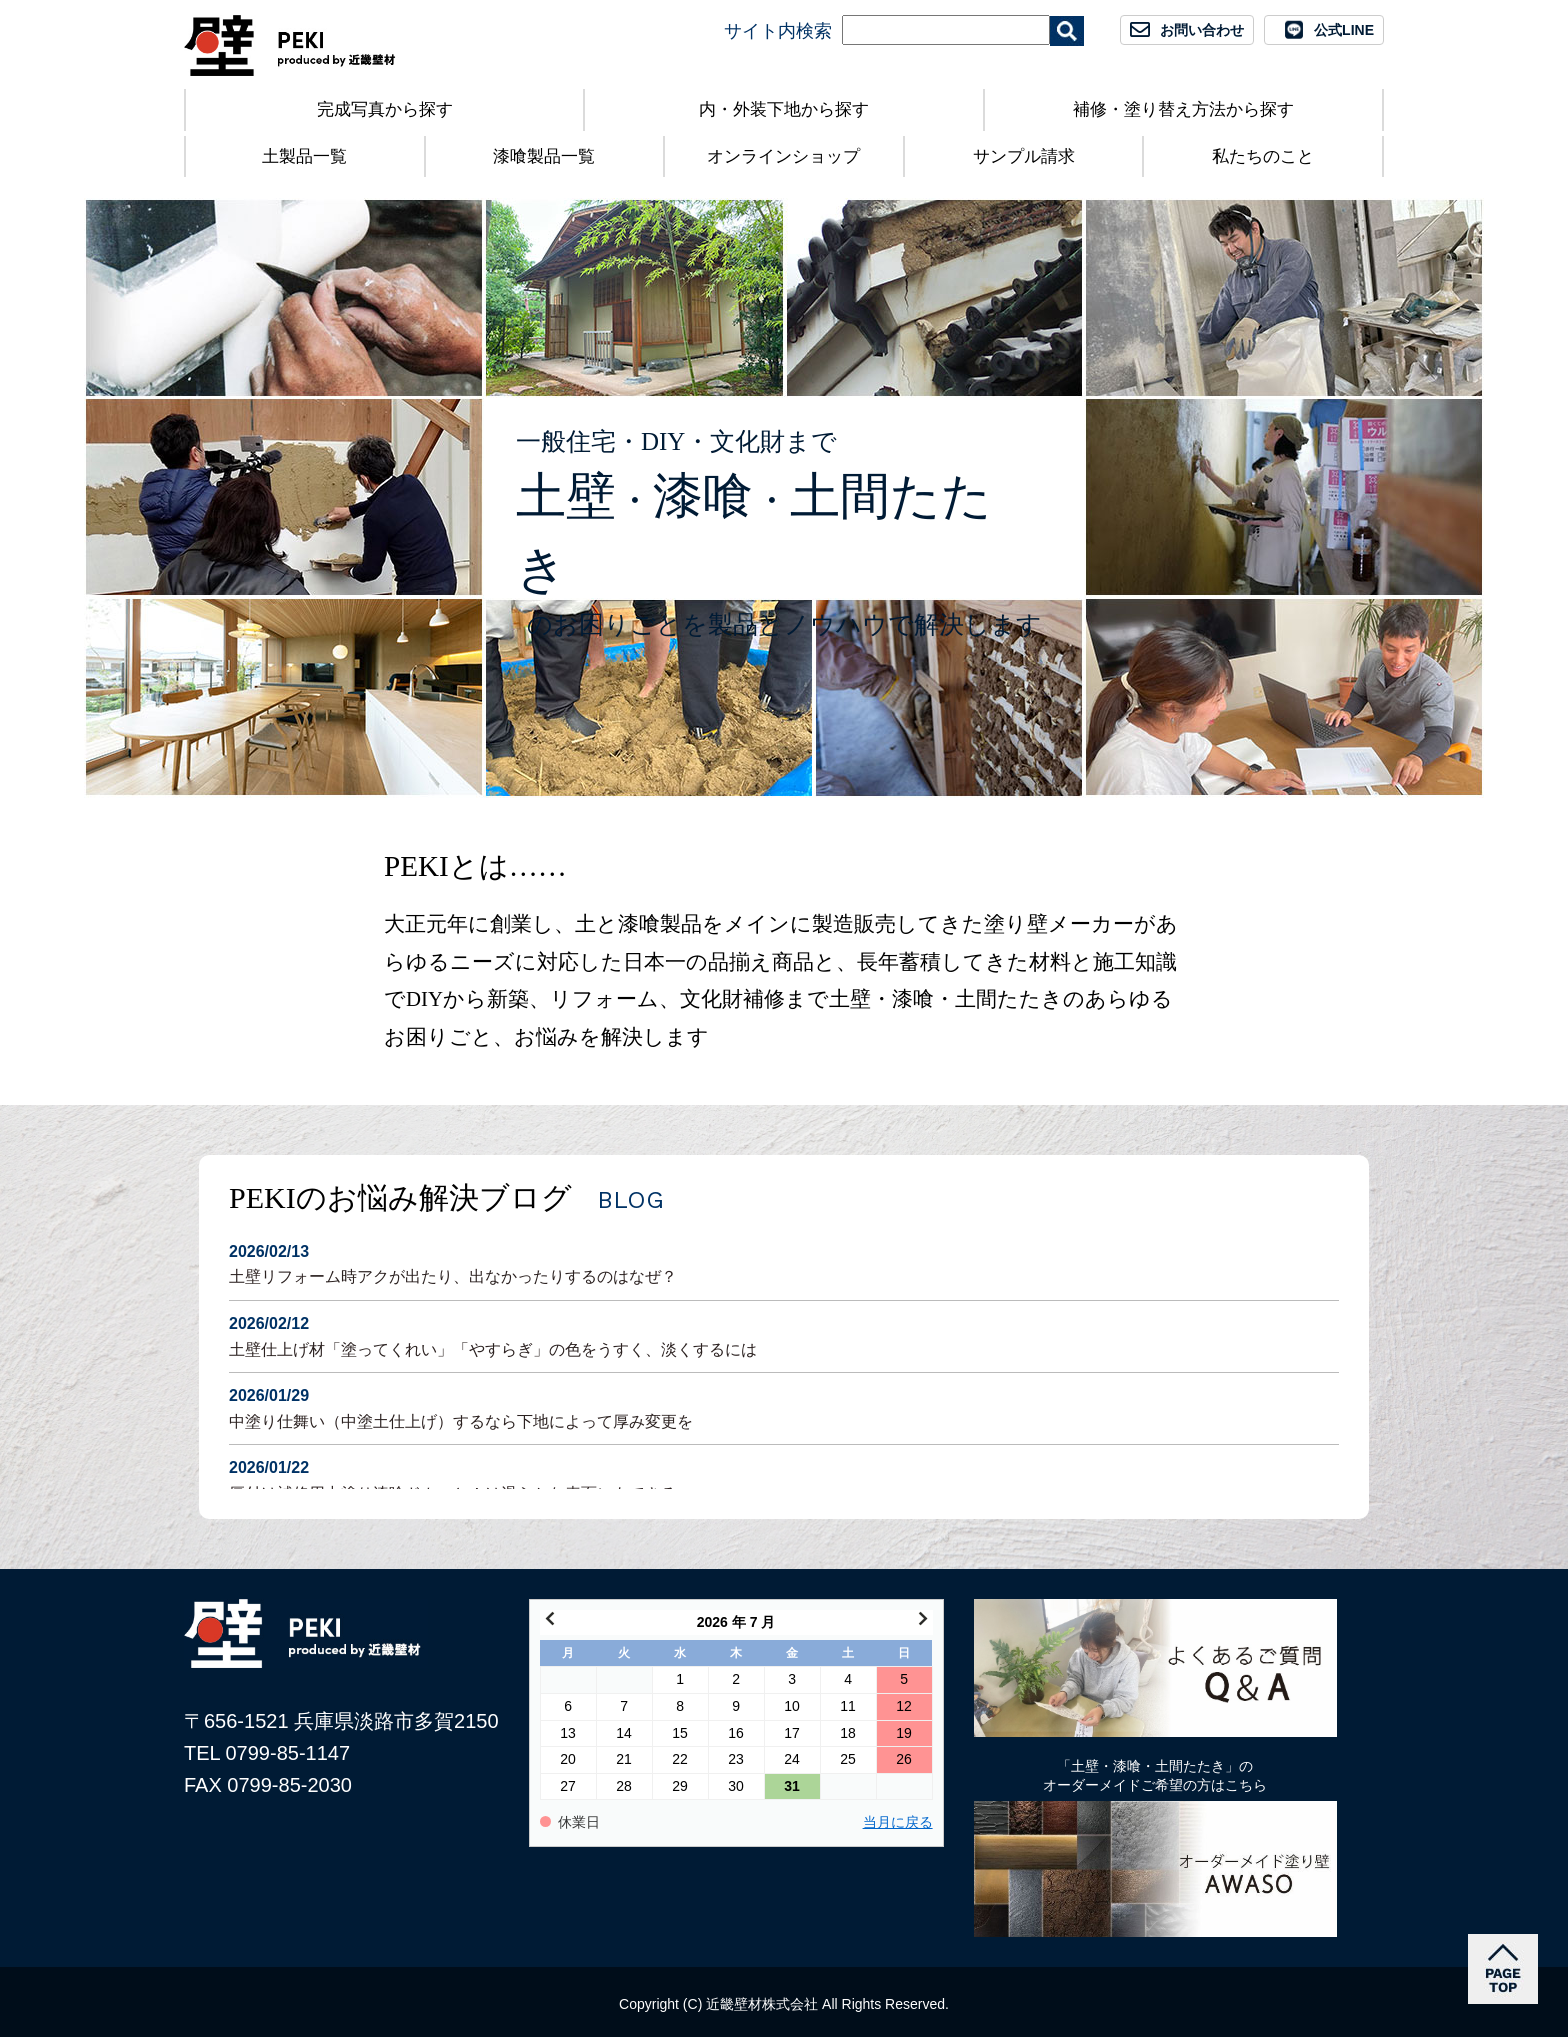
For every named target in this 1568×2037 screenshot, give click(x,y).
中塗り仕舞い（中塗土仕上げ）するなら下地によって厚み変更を (784, 1406)
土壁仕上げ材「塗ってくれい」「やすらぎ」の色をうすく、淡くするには (784, 1334)
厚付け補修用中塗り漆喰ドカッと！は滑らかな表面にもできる (784, 1478)
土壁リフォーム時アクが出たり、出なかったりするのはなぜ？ (784, 1262)
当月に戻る (898, 1822)
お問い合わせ (1202, 30)
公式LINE (1344, 30)
